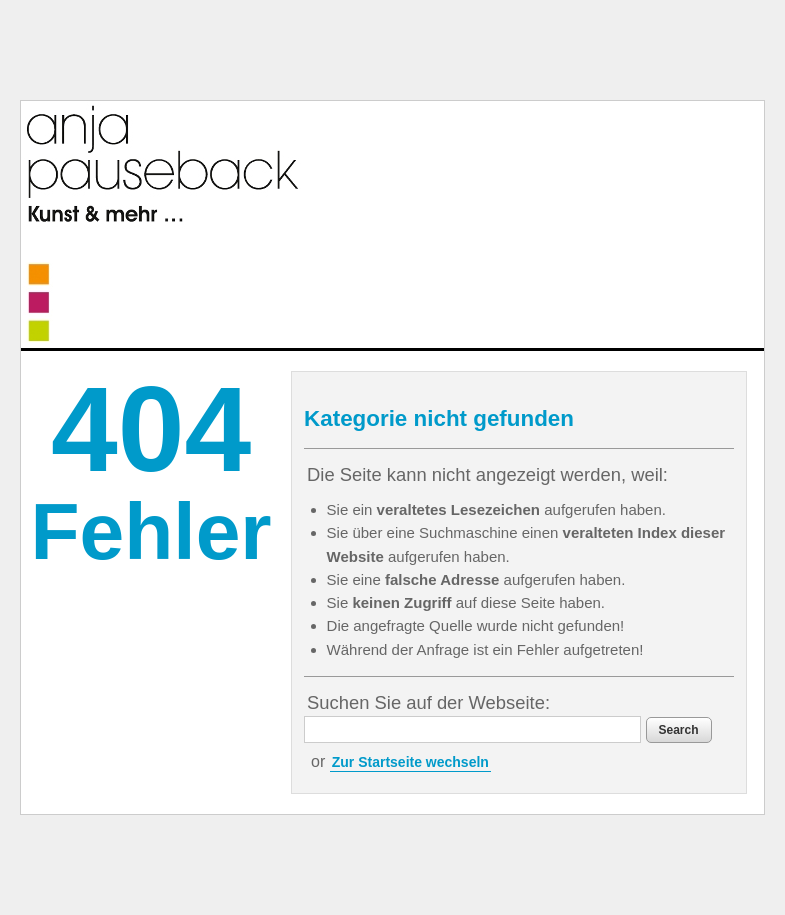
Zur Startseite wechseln (410, 762)
